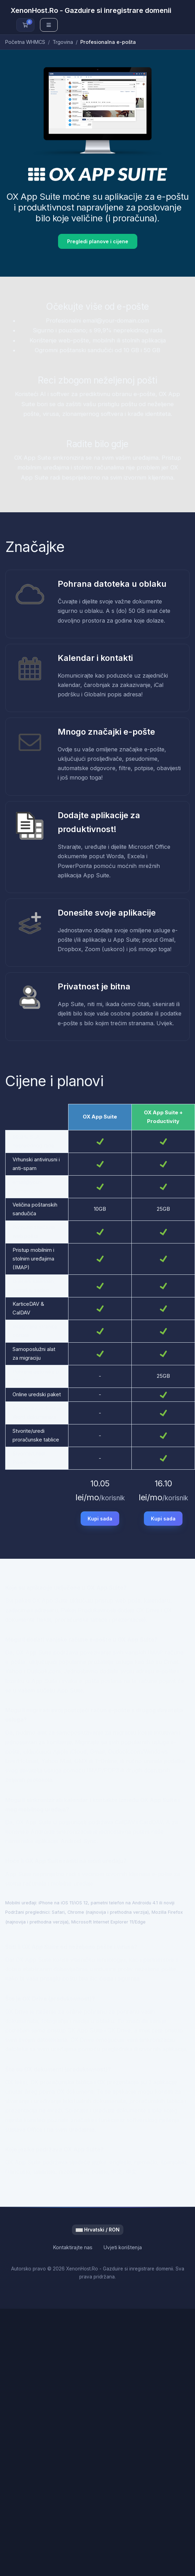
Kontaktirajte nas (72, 2247)
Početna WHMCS (25, 42)
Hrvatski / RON (98, 2230)
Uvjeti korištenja (123, 2247)
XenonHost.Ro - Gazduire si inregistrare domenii (91, 10)
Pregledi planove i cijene (97, 241)
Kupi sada (100, 1519)
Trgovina (62, 42)
